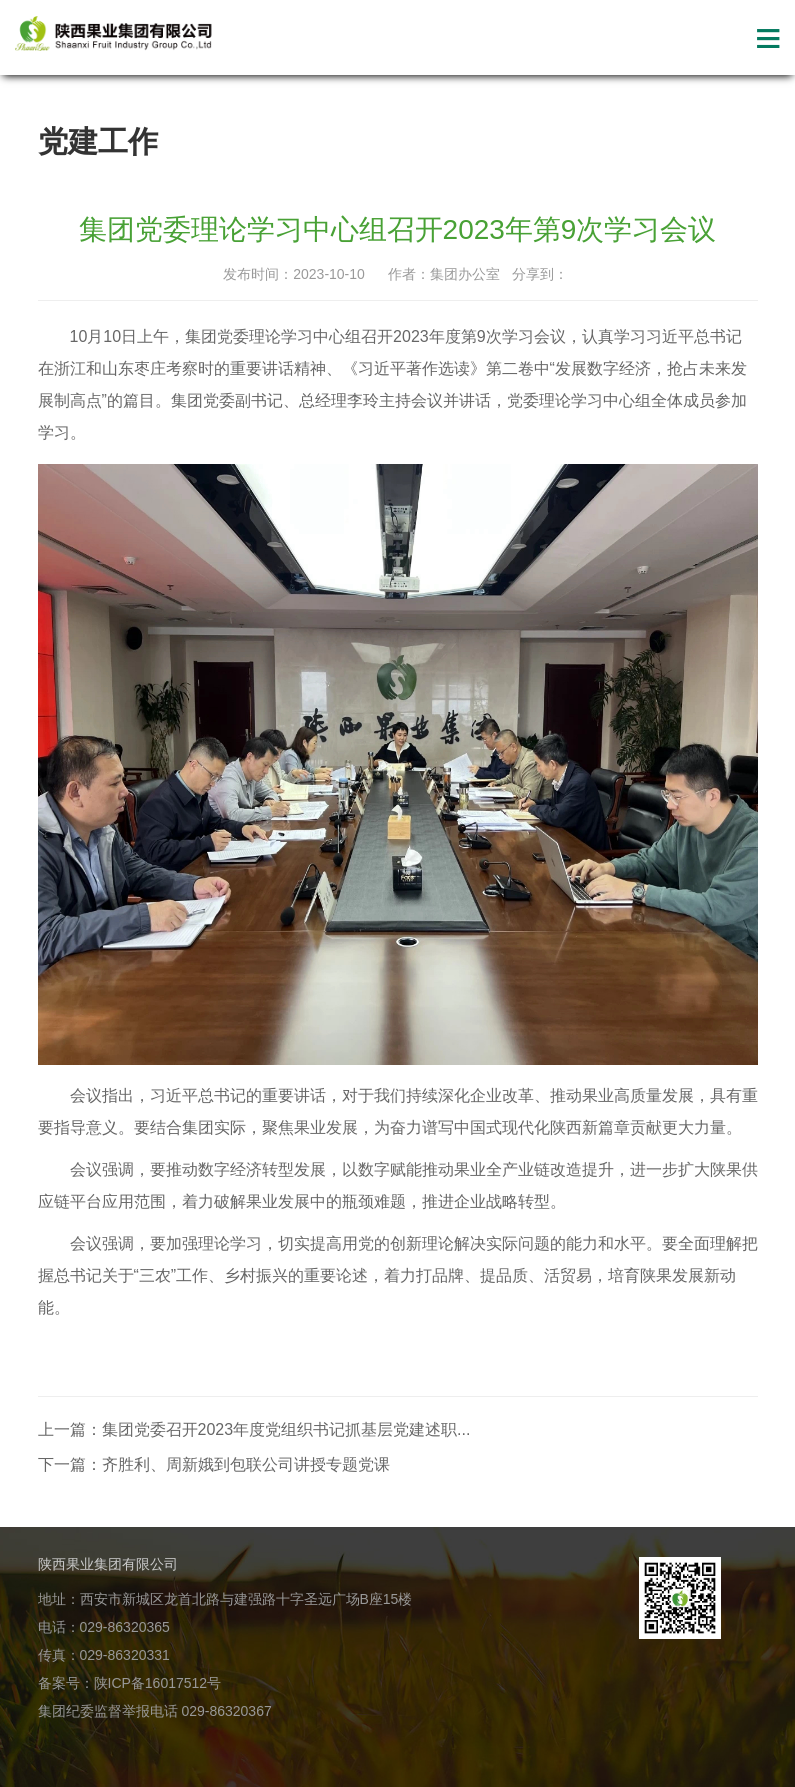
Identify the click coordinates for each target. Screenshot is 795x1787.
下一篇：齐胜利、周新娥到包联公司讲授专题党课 (214, 1464)
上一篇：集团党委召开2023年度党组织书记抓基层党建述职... (254, 1429)
